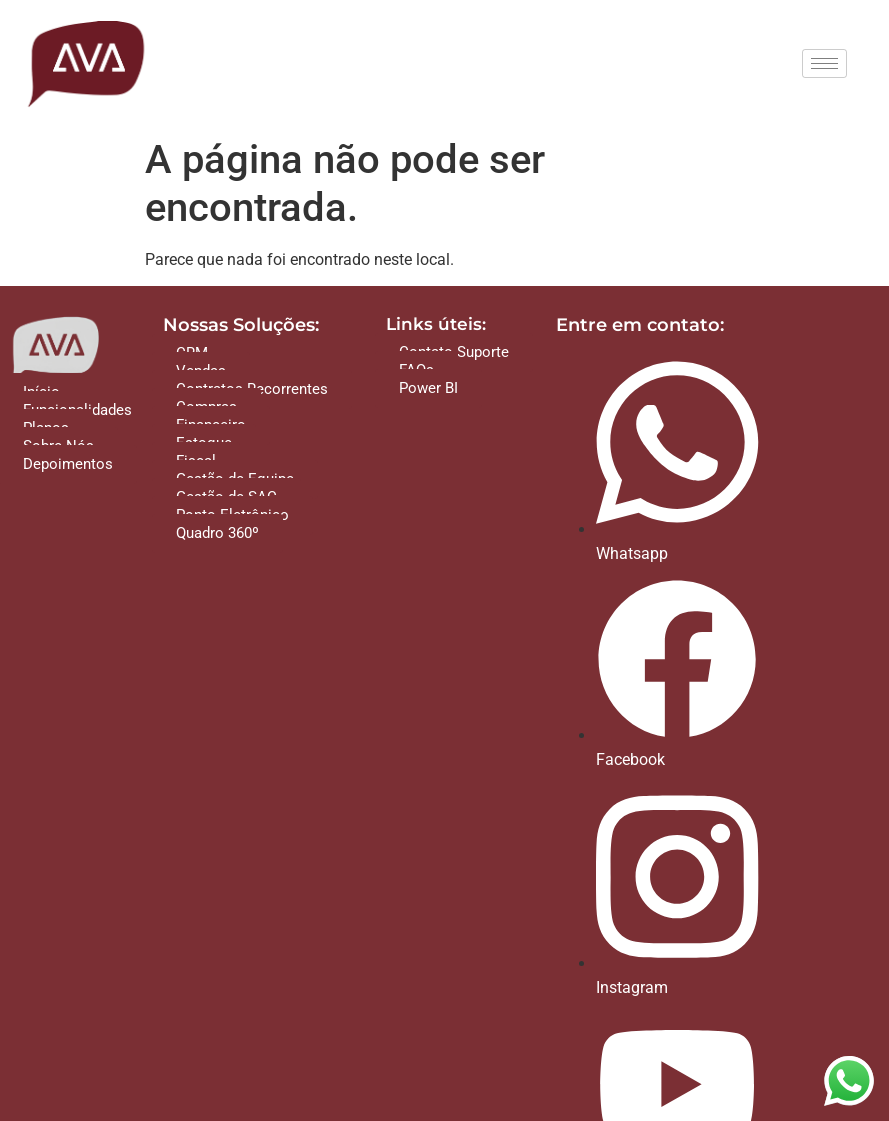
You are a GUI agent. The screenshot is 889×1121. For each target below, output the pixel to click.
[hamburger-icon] (824, 63)
